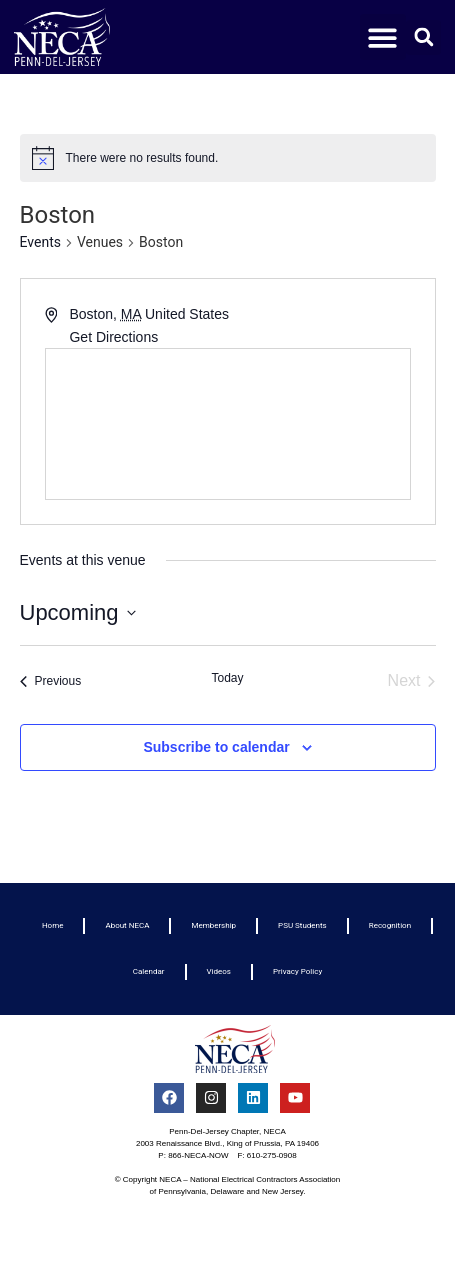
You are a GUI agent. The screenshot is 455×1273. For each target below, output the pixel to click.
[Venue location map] (228, 424)
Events (40, 242)
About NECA (127, 925)
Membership (213, 925)
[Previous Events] (51, 681)
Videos (219, 971)
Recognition (390, 925)
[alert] (228, 158)
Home (53, 925)
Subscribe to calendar (216, 747)
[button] (383, 37)
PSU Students (302, 925)
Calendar (149, 971)
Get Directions (113, 337)
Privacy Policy (297, 971)
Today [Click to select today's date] (227, 678)
